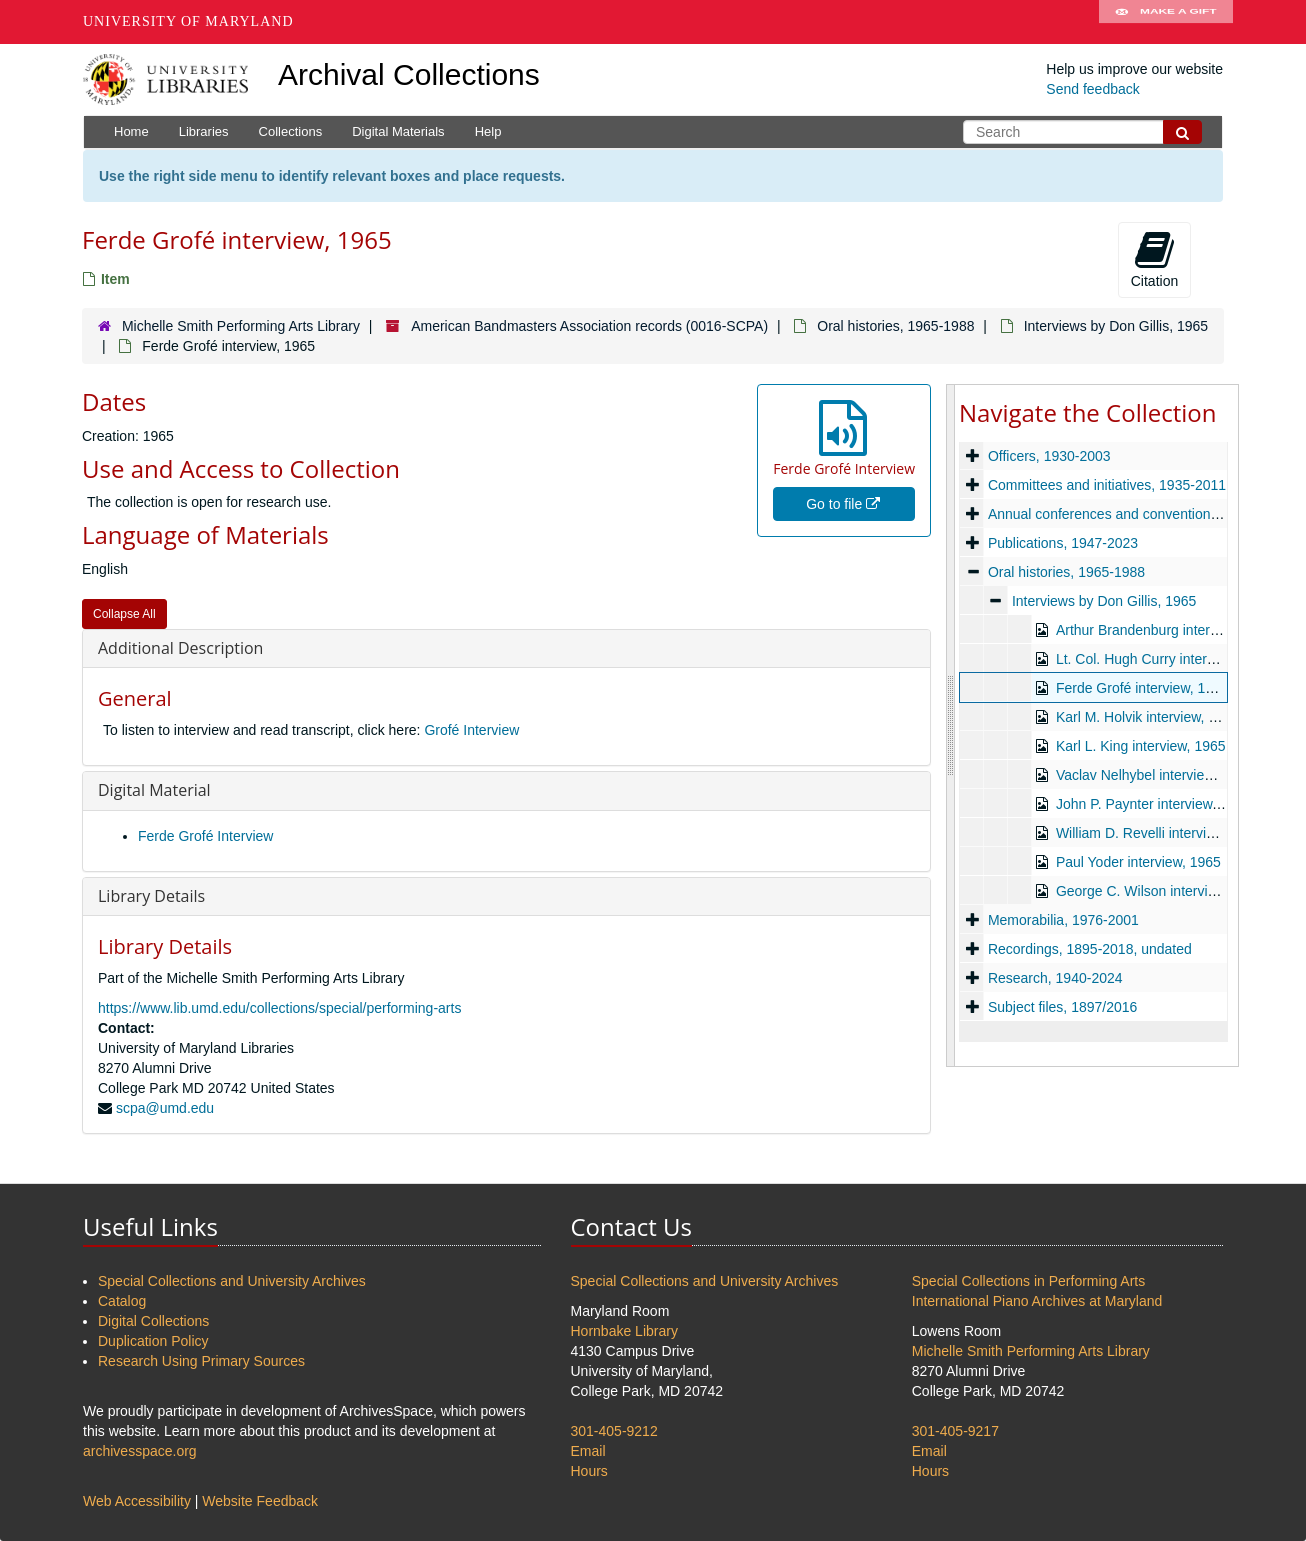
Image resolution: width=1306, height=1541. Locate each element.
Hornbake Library (624, 1331)
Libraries (204, 131)
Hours (589, 1471)
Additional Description (180, 648)
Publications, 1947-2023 (1063, 543)
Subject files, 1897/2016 (1062, 1007)
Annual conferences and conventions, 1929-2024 (1140, 514)
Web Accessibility (137, 1501)
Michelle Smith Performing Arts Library (241, 326)
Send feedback (1092, 89)
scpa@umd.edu (165, 1108)
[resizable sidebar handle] (951, 725)
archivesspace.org (140, 1451)
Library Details (151, 896)
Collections (291, 131)
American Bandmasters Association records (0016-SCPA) (589, 326)
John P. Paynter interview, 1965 (1153, 804)
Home (131, 131)
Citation (1154, 259)
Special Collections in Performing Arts (1028, 1281)
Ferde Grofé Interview (205, 836)
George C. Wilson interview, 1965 (1160, 891)
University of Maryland (188, 21)
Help (488, 131)
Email (588, 1451)
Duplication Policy (153, 1341)
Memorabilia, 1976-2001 (1063, 920)
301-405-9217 (955, 1431)
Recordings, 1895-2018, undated (1090, 949)
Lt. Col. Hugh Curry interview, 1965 (1164, 659)
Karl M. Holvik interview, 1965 (1148, 717)
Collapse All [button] (124, 614)
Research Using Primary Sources (201, 1361)
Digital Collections (153, 1321)
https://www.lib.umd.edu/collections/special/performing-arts (279, 1008)
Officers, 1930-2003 (1049, 456)
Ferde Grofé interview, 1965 (1142, 688)
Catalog (122, 1301)
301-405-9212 (614, 1431)
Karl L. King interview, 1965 (1141, 746)
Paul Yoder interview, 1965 (1138, 862)
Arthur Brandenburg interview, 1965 (1166, 630)
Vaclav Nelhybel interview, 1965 (1154, 775)
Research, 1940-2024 (1055, 978)
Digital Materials (398, 131)
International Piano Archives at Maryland (1037, 1301)
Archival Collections (409, 74)
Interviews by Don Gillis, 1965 (1116, 326)
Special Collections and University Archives (232, 1281)
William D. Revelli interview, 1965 (1159, 833)
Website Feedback (260, 1501)
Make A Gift (1166, 22)
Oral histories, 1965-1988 (895, 326)
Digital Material (154, 790)
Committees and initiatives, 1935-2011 (1107, 485)
